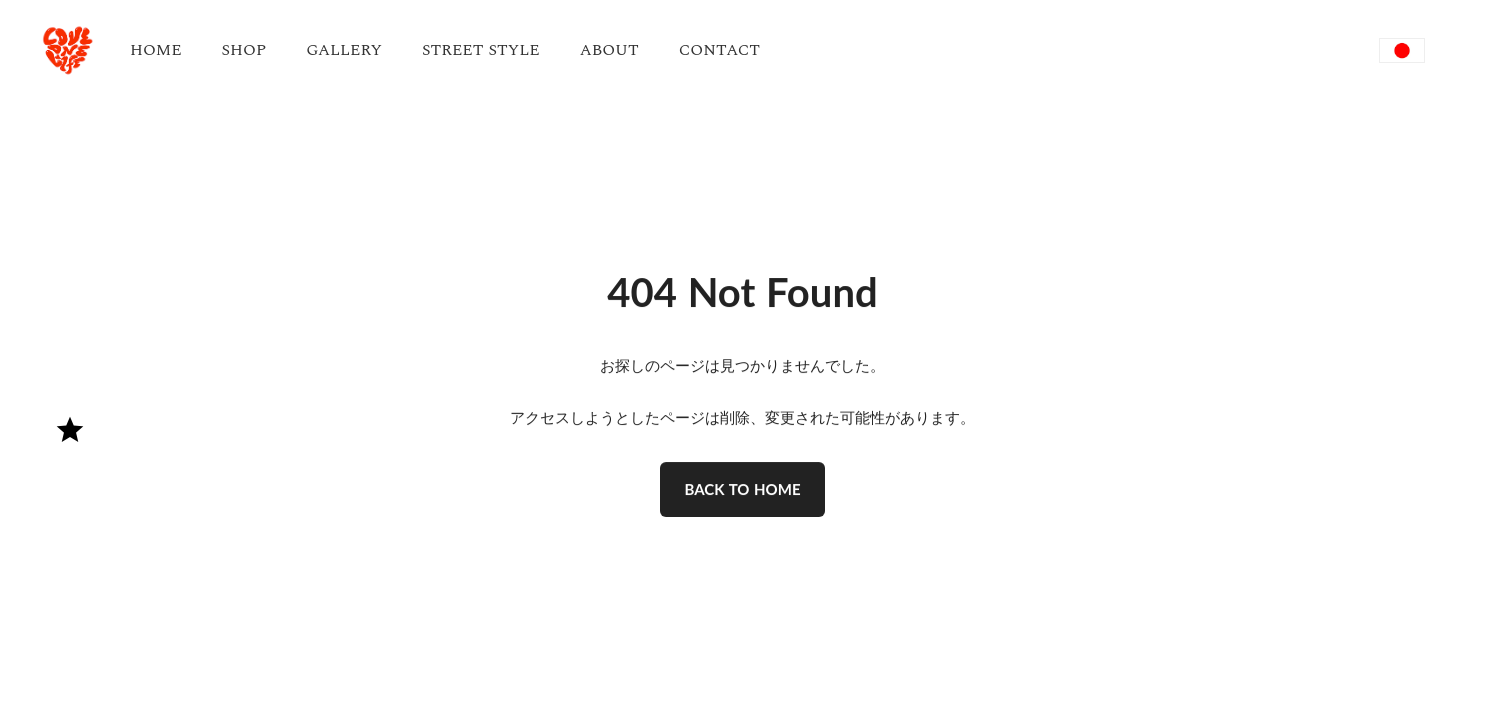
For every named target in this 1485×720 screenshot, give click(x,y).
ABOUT (609, 50)
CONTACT (719, 50)
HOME (156, 50)
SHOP (244, 50)
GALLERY (344, 50)
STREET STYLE (481, 50)
